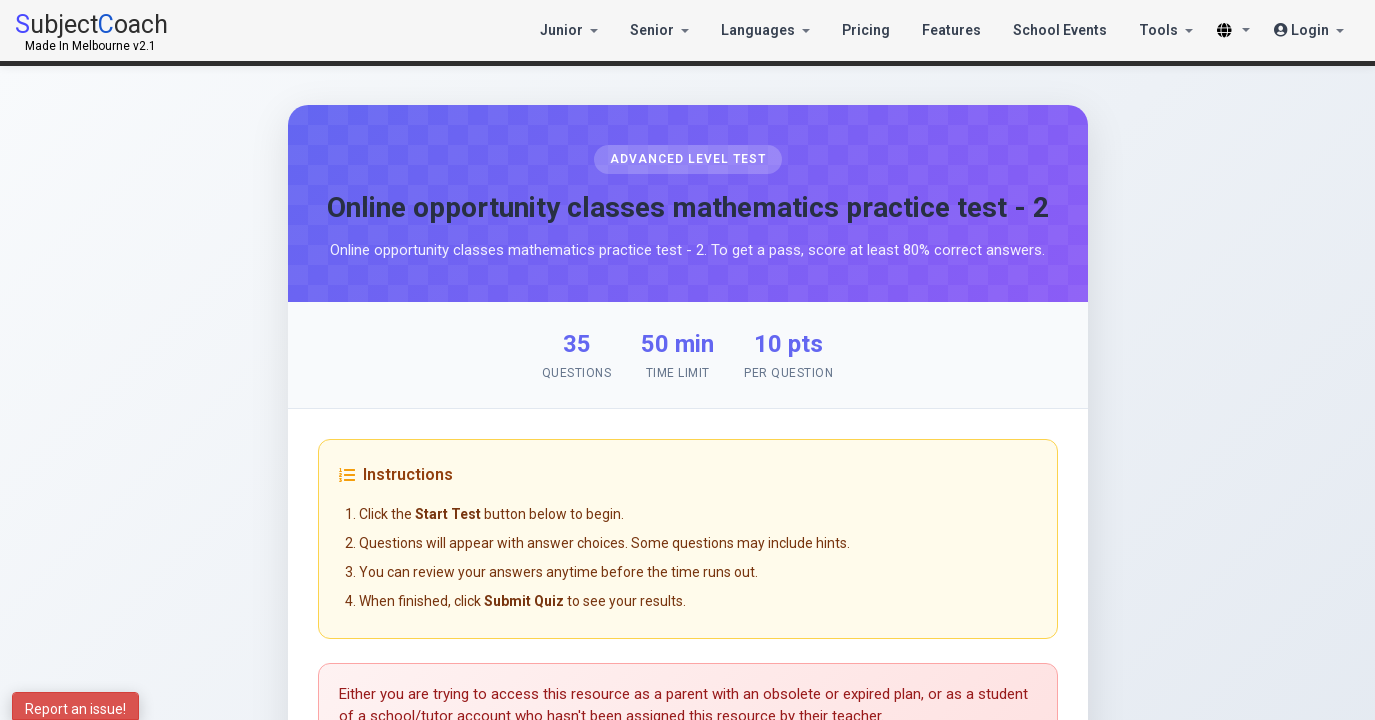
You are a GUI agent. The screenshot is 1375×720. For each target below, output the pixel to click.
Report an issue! (75, 709)
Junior (569, 30)
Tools (1166, 30)
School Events (1060, 30)
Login (1309, 30)
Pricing (866, 30)
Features (951, 30)
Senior (659, 30)
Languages (765, 30)
